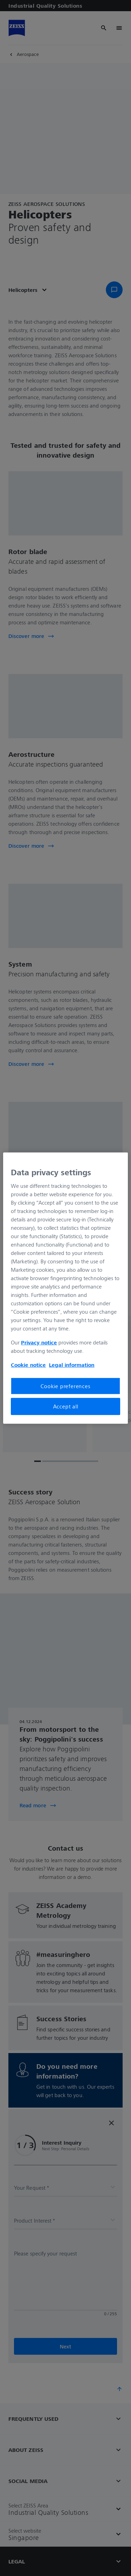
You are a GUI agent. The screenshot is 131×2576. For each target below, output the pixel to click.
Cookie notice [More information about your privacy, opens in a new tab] (28, 1365)
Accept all (65, 1406)
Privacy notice (39, 1342)
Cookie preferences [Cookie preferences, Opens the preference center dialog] (65, 1386)
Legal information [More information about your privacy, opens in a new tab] (71, 1365)
